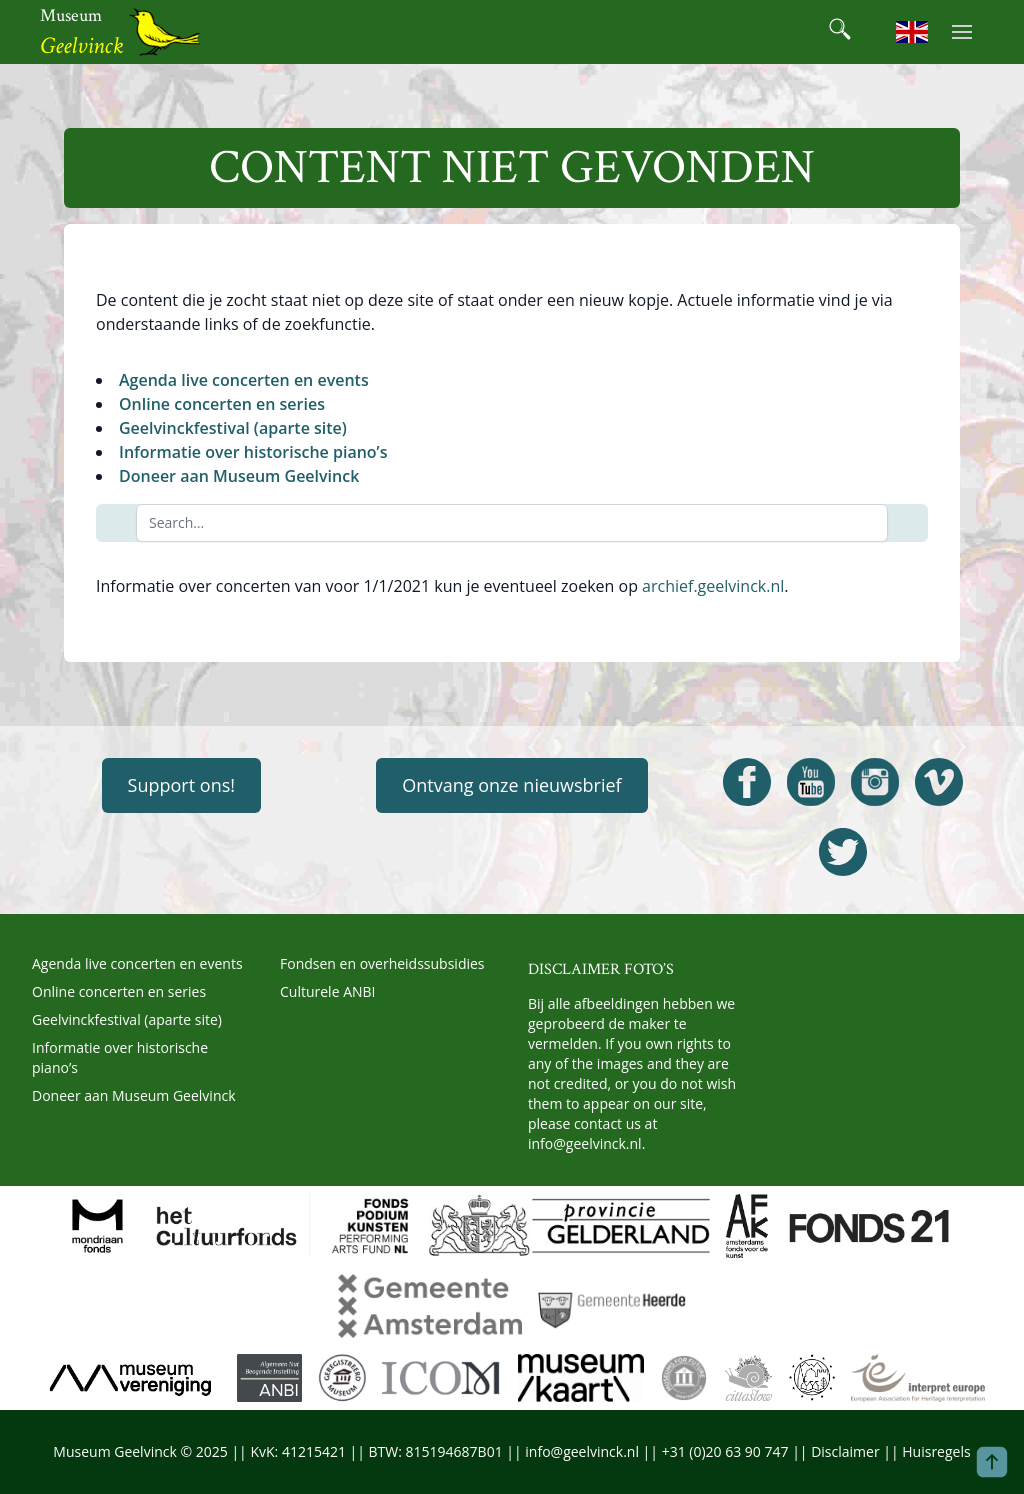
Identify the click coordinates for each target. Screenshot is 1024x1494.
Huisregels (936, 1451)
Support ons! (181, 785)
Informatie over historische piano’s (253, 452)
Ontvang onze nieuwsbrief (511, 785)
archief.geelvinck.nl (713, 586)
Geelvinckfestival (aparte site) (233, 428)
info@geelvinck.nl (585, 1143)
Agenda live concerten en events (244, 380)
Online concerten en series (222, 404)
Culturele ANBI (327, 991)
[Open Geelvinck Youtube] (811, 782)
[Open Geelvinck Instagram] (875, 782)
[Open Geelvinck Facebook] (747, 782)
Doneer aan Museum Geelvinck (239, 476)
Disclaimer (845, 1451)
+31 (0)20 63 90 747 (725, 1451)
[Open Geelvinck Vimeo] (939, 782)
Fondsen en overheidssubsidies (382, 963)
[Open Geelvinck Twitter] (843, 852)
